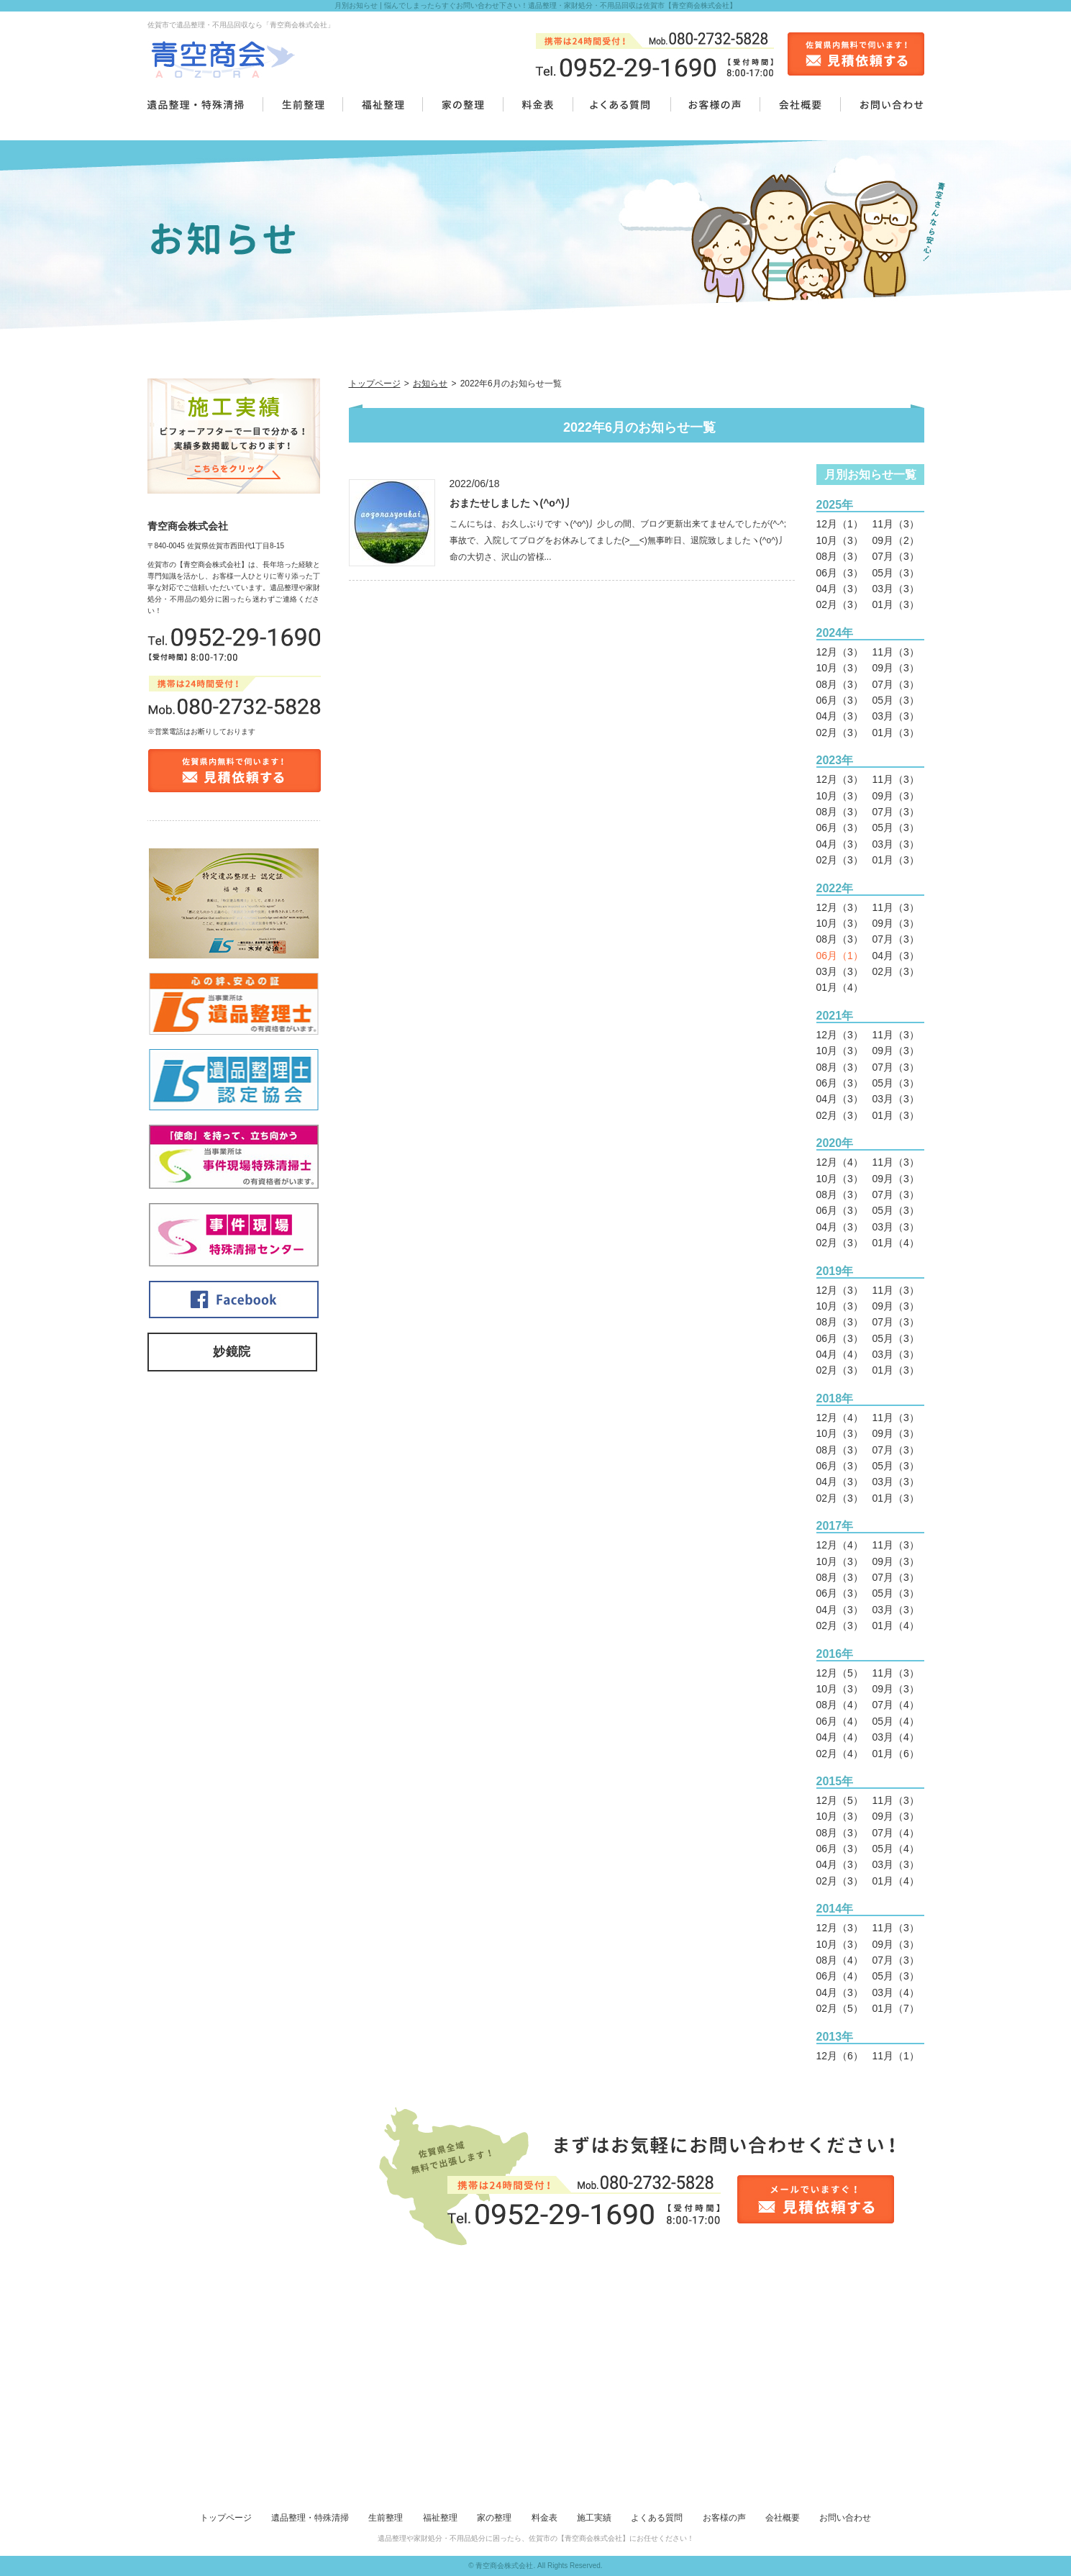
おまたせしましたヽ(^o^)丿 (512, 503)
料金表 (544, 2518)
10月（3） (839, 540)
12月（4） (839, 1162)
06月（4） (839, 1721)
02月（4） (839, 1753)
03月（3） (895, 588)
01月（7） (895, 2008)
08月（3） (839, 556)
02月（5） (839, 2008)
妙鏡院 (232, 1352)
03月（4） (895, 1737)
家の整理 (494, 2518)
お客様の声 (724, 2518)
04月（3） (839, 588)
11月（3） (895, 524)
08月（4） (839, 1704)
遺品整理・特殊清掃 (310, 2518)
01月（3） (895, 604)
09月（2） (895, 540)
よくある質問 (657, 2518)
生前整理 (385, 2518)
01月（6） (895, 1753)
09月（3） (895, 668)
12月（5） (839, 1673)
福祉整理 (440, 2518)
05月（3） (895, 573)
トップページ (375, 383)
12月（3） (839, 652)
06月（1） (839, 955)
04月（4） (839, 1354)
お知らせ (430, 383)
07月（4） (895, 1704)
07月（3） (895, 556)
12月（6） (839, 2056)
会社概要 (782, 2518)
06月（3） (839, 573)
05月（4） (895, 1721)
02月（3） (839, 604)
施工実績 (594, 2518)
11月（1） (895, 2056)
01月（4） (839, 987)
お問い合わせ (845, 2518)
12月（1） (839, 524)
